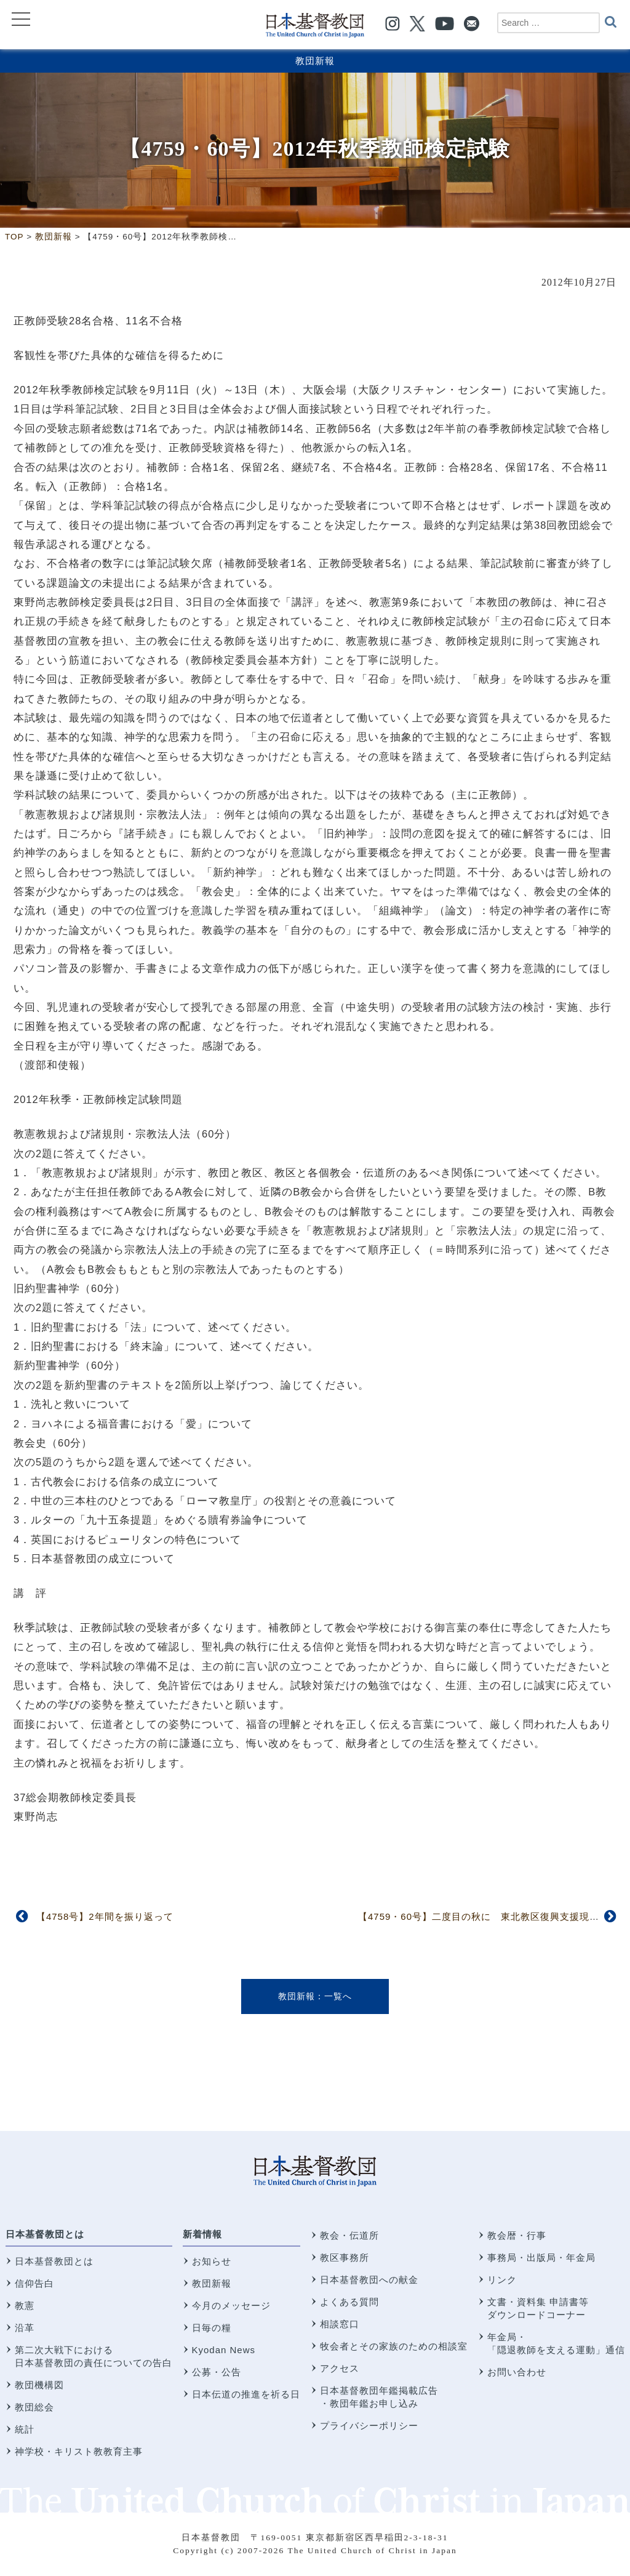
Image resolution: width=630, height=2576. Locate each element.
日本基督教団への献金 (369, 2279)
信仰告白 (34, 2283)
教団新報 (315, 60)
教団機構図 (39, 2385)
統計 (24, 2429)
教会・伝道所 (349, 2235)
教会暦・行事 (516, 2235)
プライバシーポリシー (369, 2425)
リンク (502, 2279)
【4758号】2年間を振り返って (104, 1916)
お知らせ (211, 2261)
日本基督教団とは (45, 2234)
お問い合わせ (516, 2372)
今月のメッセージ (231, 2305)
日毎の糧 (211, 2327)
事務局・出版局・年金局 (541, 2257)
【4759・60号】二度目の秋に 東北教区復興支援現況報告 (488, 1916)
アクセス (339, 2368)
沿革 (24, 2327)
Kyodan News (224, 2350)
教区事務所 (344, 2257)
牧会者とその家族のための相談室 (394, 2346)
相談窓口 (339, 2324)
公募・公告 (216, 2372)
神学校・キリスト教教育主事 (79, 2451)
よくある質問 (349, 2302)
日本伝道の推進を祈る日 (246, 2394)
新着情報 (202, 2234)
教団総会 (34, 2407)
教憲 (24, 2305)
